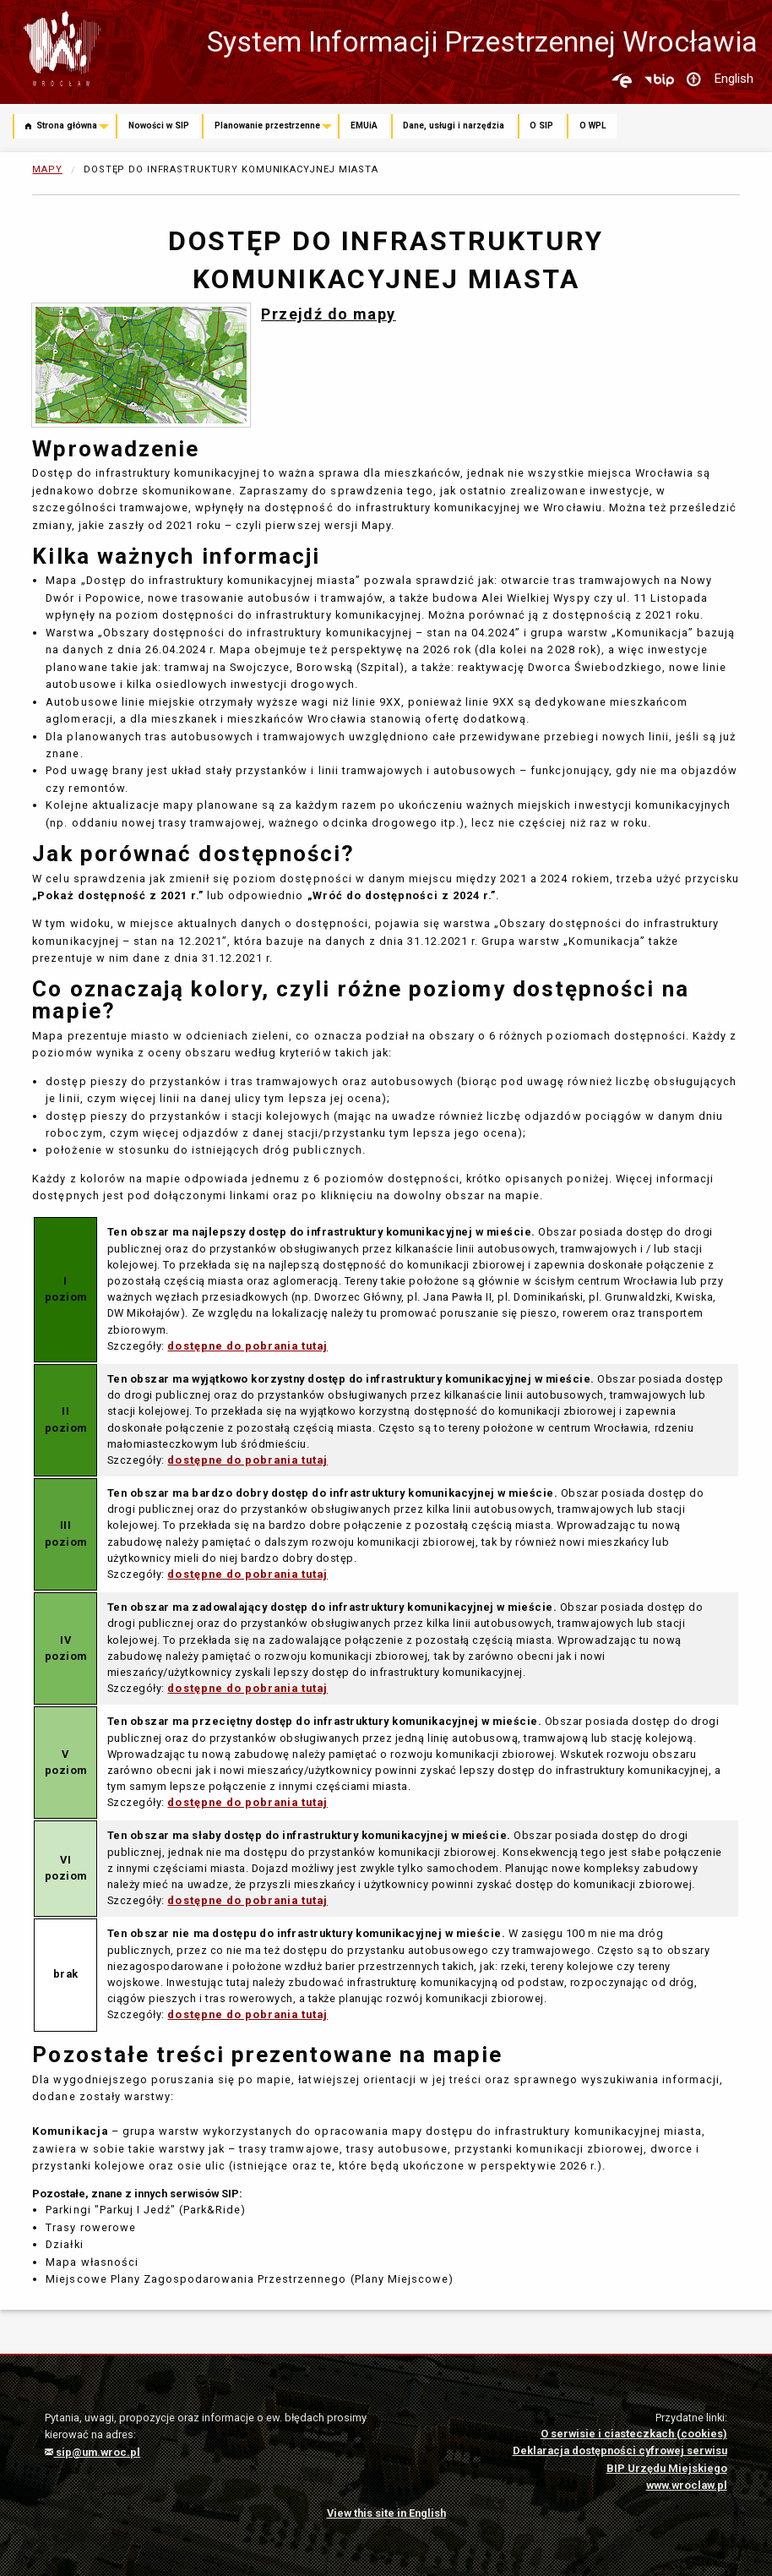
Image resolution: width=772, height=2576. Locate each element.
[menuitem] (64, 127)
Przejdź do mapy (328, 314)
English (733, 78)
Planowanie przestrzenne (267, 125)
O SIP (541, 125)
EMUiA (364, 125)
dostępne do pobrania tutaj (247, 1346)
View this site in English (386, 2513)
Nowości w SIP (158, 125)
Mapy (47, 169)
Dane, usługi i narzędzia (453, 125)
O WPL (592, 125)
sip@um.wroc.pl (92, 2452)
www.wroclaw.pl (686, 2485)
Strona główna (61, 126)
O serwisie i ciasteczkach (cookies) (634, 2433)
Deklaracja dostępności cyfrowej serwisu (620, 2450)
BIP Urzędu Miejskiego (666, 2468)
